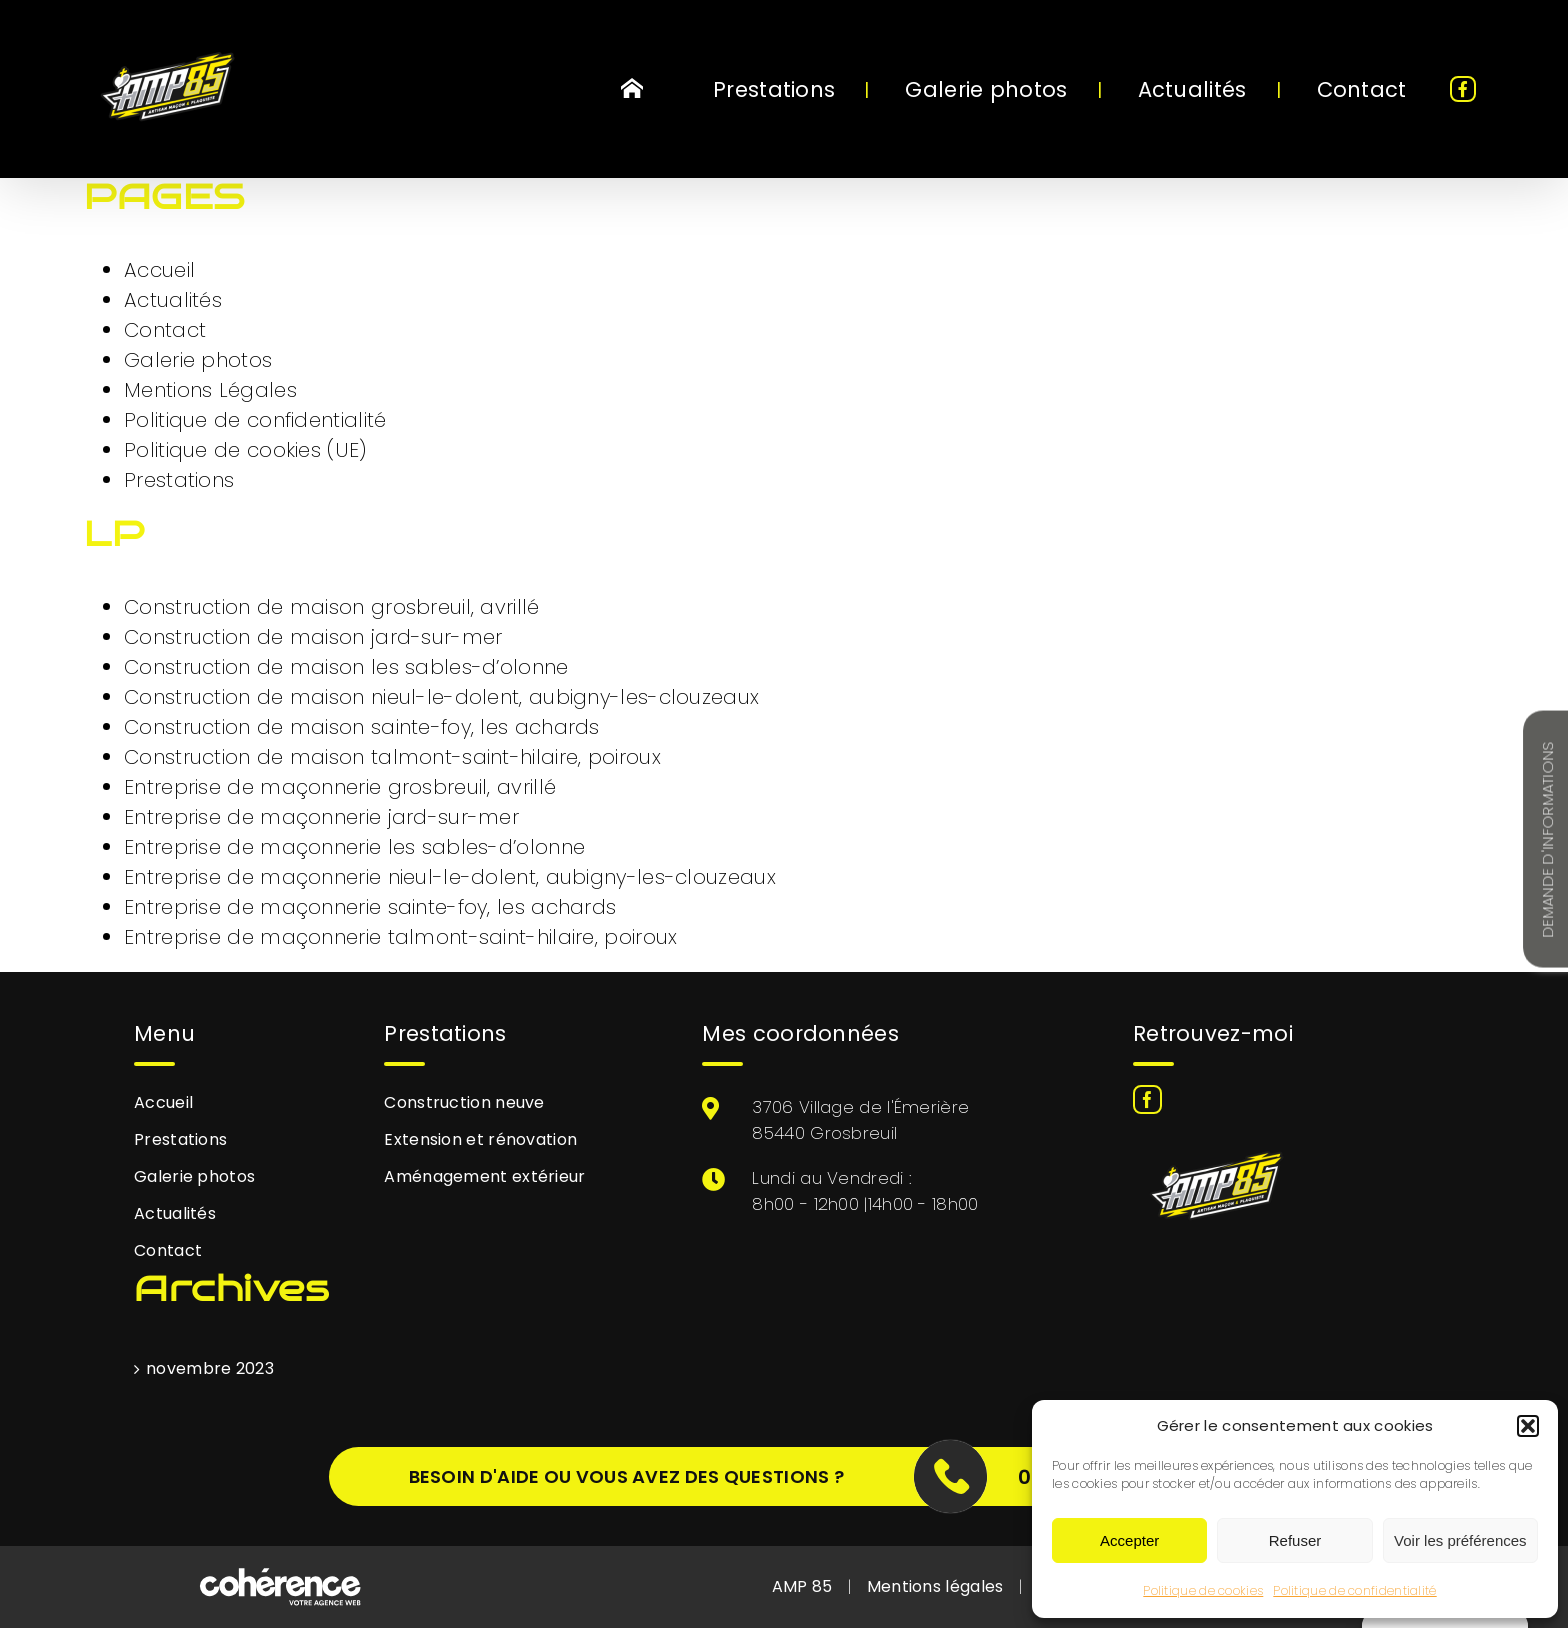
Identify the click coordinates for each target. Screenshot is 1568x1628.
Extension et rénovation (480, 1139)
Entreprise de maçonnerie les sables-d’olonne (354, 847)
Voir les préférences (1460, 1540)
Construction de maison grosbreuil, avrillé (332, 607)
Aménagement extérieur (484, 1176)
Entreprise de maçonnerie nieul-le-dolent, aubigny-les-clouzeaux (450, 877)
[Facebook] (1147, 1099)
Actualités (173, 300)
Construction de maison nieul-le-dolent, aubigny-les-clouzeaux (441, 697)
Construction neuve (464, 1102)
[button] (1528, 1426)
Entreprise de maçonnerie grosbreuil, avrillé (340, 787)
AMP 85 (802, 1586)
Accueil (159, 270)
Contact (165, 330)
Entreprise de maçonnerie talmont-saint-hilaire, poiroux (401, 937)
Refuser (1295, 1540)
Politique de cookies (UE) (245, 450)
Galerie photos (198, 360)
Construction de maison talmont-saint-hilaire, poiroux (392, 757)
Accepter (1129, 1540)
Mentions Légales (210, 390)
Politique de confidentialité (1354, 1590)
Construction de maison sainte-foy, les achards (362, 727)
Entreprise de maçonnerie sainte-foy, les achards (370, 907)
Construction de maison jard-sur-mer (313, 637)
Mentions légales (935, 1586)
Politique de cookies (1203, 1590)
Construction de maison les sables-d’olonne (346, 667)
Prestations (179, 480)
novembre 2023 (210, 1368)
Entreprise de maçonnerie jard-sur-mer (321, 817)
